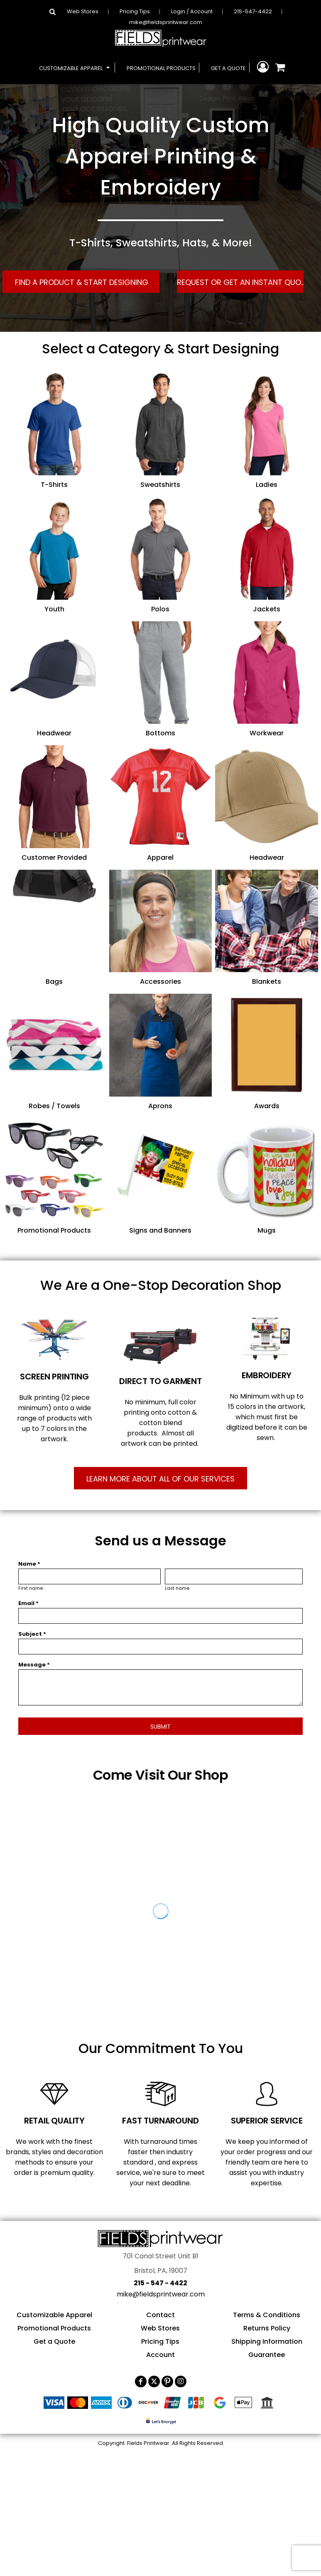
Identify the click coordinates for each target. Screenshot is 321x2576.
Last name (177, 1588)
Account (160, 2355)
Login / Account (192, 11)
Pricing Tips (135, 11)
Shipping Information (266, 2341)
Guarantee (266, 2355)
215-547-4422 (253, 11)
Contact (160, 2315)
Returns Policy (266, 2328)
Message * (34, 1665)
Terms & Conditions (266, 2315)
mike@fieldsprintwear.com (165, 22)
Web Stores (82, 11)
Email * (28, 1603)
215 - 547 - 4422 (160, 2283)
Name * (29, 1564)
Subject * (32, 1634)
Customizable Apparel (54, 2315)
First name (30, 1588)
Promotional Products (54, 2328)
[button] (75, 67)
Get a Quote (54, 2341)
